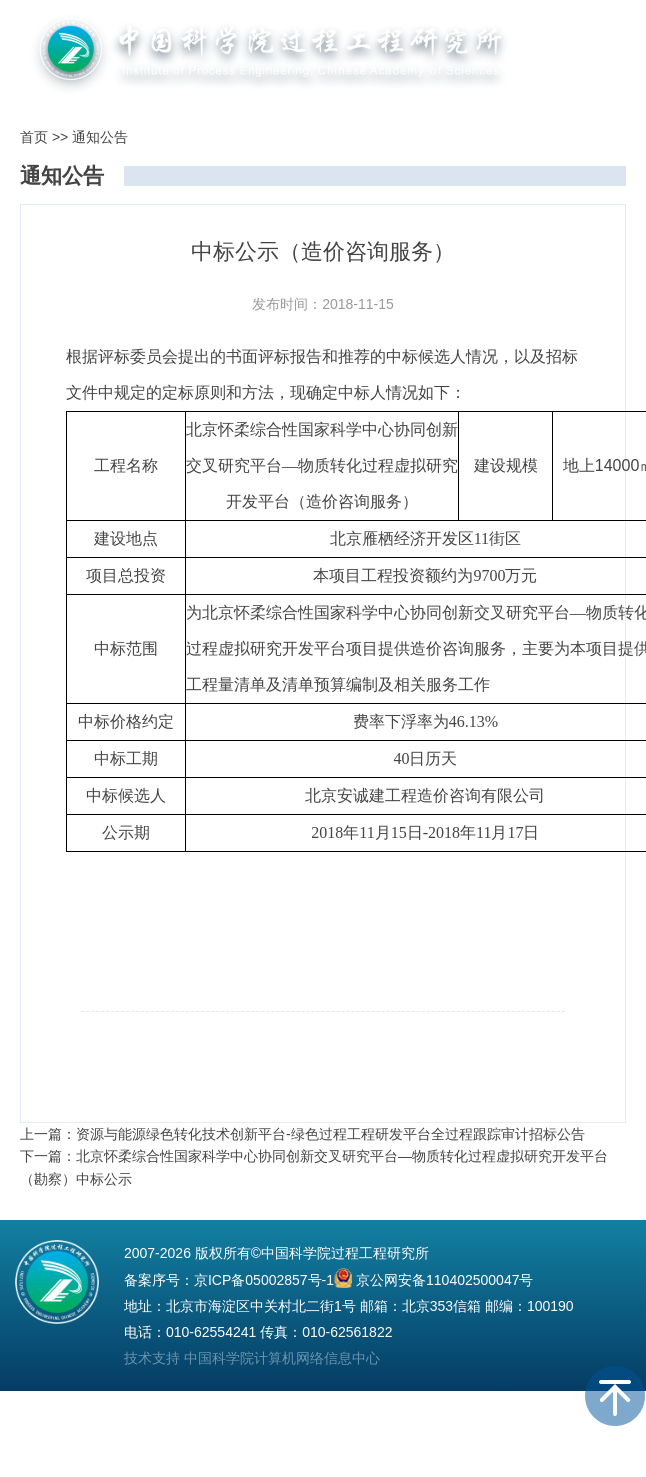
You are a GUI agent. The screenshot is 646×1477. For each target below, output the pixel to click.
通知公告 (100, 137)
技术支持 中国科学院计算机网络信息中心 (252, 1358)
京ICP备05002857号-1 (264, 1280)
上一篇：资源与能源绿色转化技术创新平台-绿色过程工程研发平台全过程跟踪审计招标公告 (302, 1134)
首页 (34, 137)
